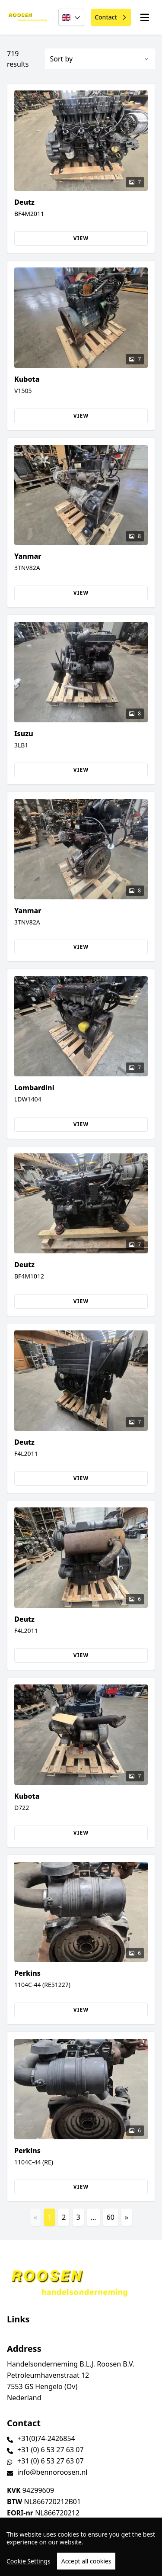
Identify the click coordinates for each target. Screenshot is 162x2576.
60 (110, 2217)
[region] (81, 2547)
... (93, 2217)
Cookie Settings (28, 2561)
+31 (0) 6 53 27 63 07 (50, 2449)
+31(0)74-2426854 (46, 2438)
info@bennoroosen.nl (52, 2472)
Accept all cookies (86, 2561)
